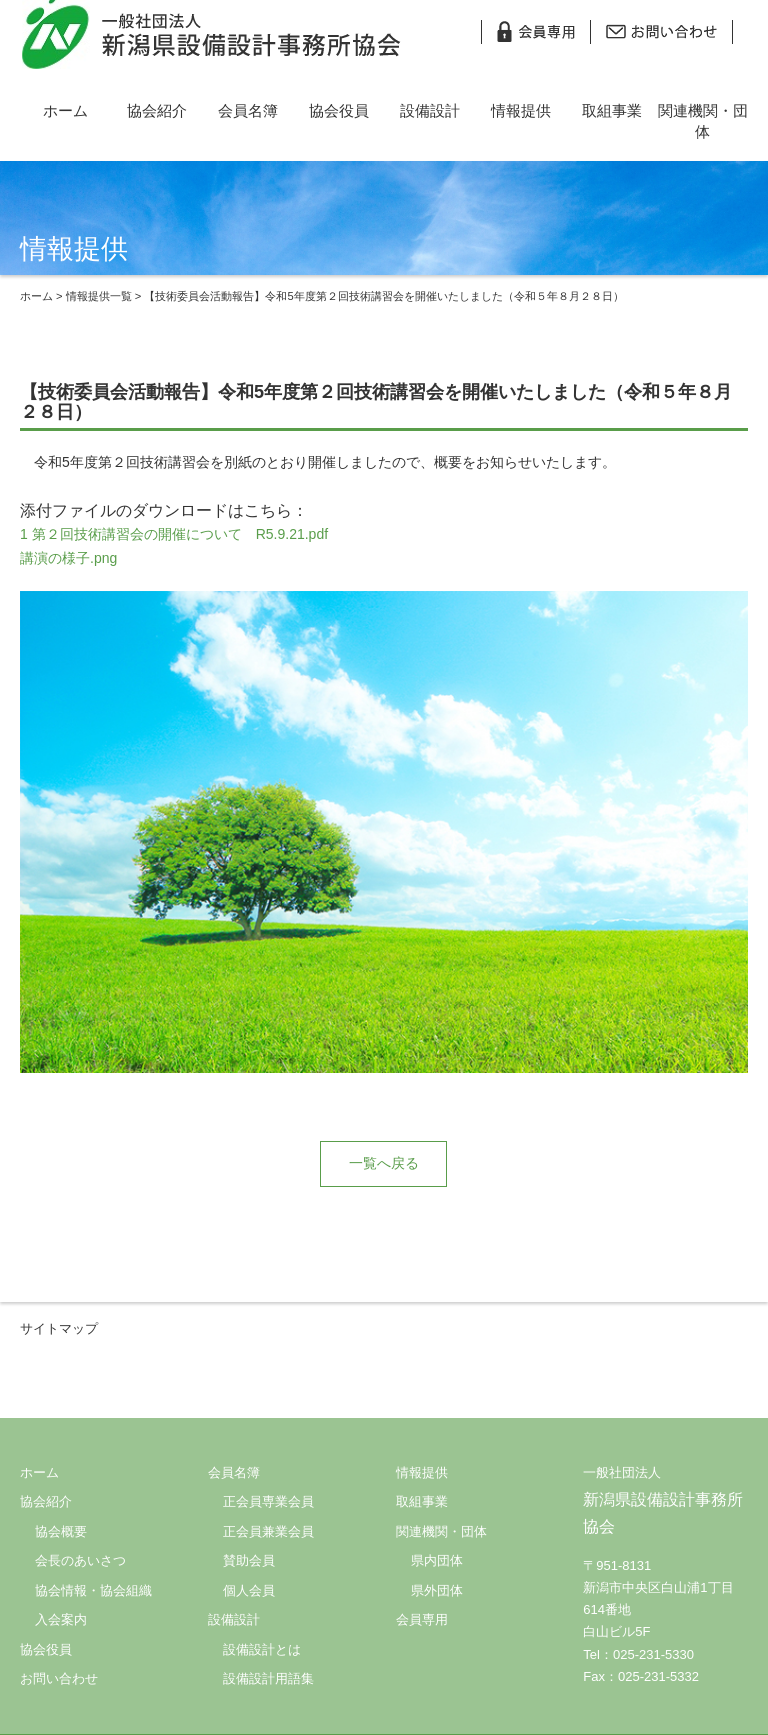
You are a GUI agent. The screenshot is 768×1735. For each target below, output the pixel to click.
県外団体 (437, 1590)
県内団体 (437, 1560)
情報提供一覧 (99, 296)
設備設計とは (262, 1649)
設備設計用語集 (268, 1678)
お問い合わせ (59, 1678)
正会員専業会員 (268, 1501)
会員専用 (422, 1619)
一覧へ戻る (384, 1163)
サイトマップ (59, 1328)
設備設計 (430, 110)
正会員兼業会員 (268, 1531)
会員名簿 (248, 110)
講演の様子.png (68, 558)
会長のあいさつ (80, 1560)
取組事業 (612, 110)
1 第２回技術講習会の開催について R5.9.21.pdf (174, 534)
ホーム (65, 110)
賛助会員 (249, 1560)
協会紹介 (157, 110)
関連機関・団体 (703, 121)
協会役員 (339, 110)
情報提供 (521, 110)
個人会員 (249, 1590)
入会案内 (61, 1619)
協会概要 (61, 1531)
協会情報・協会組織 (93, 1590)
